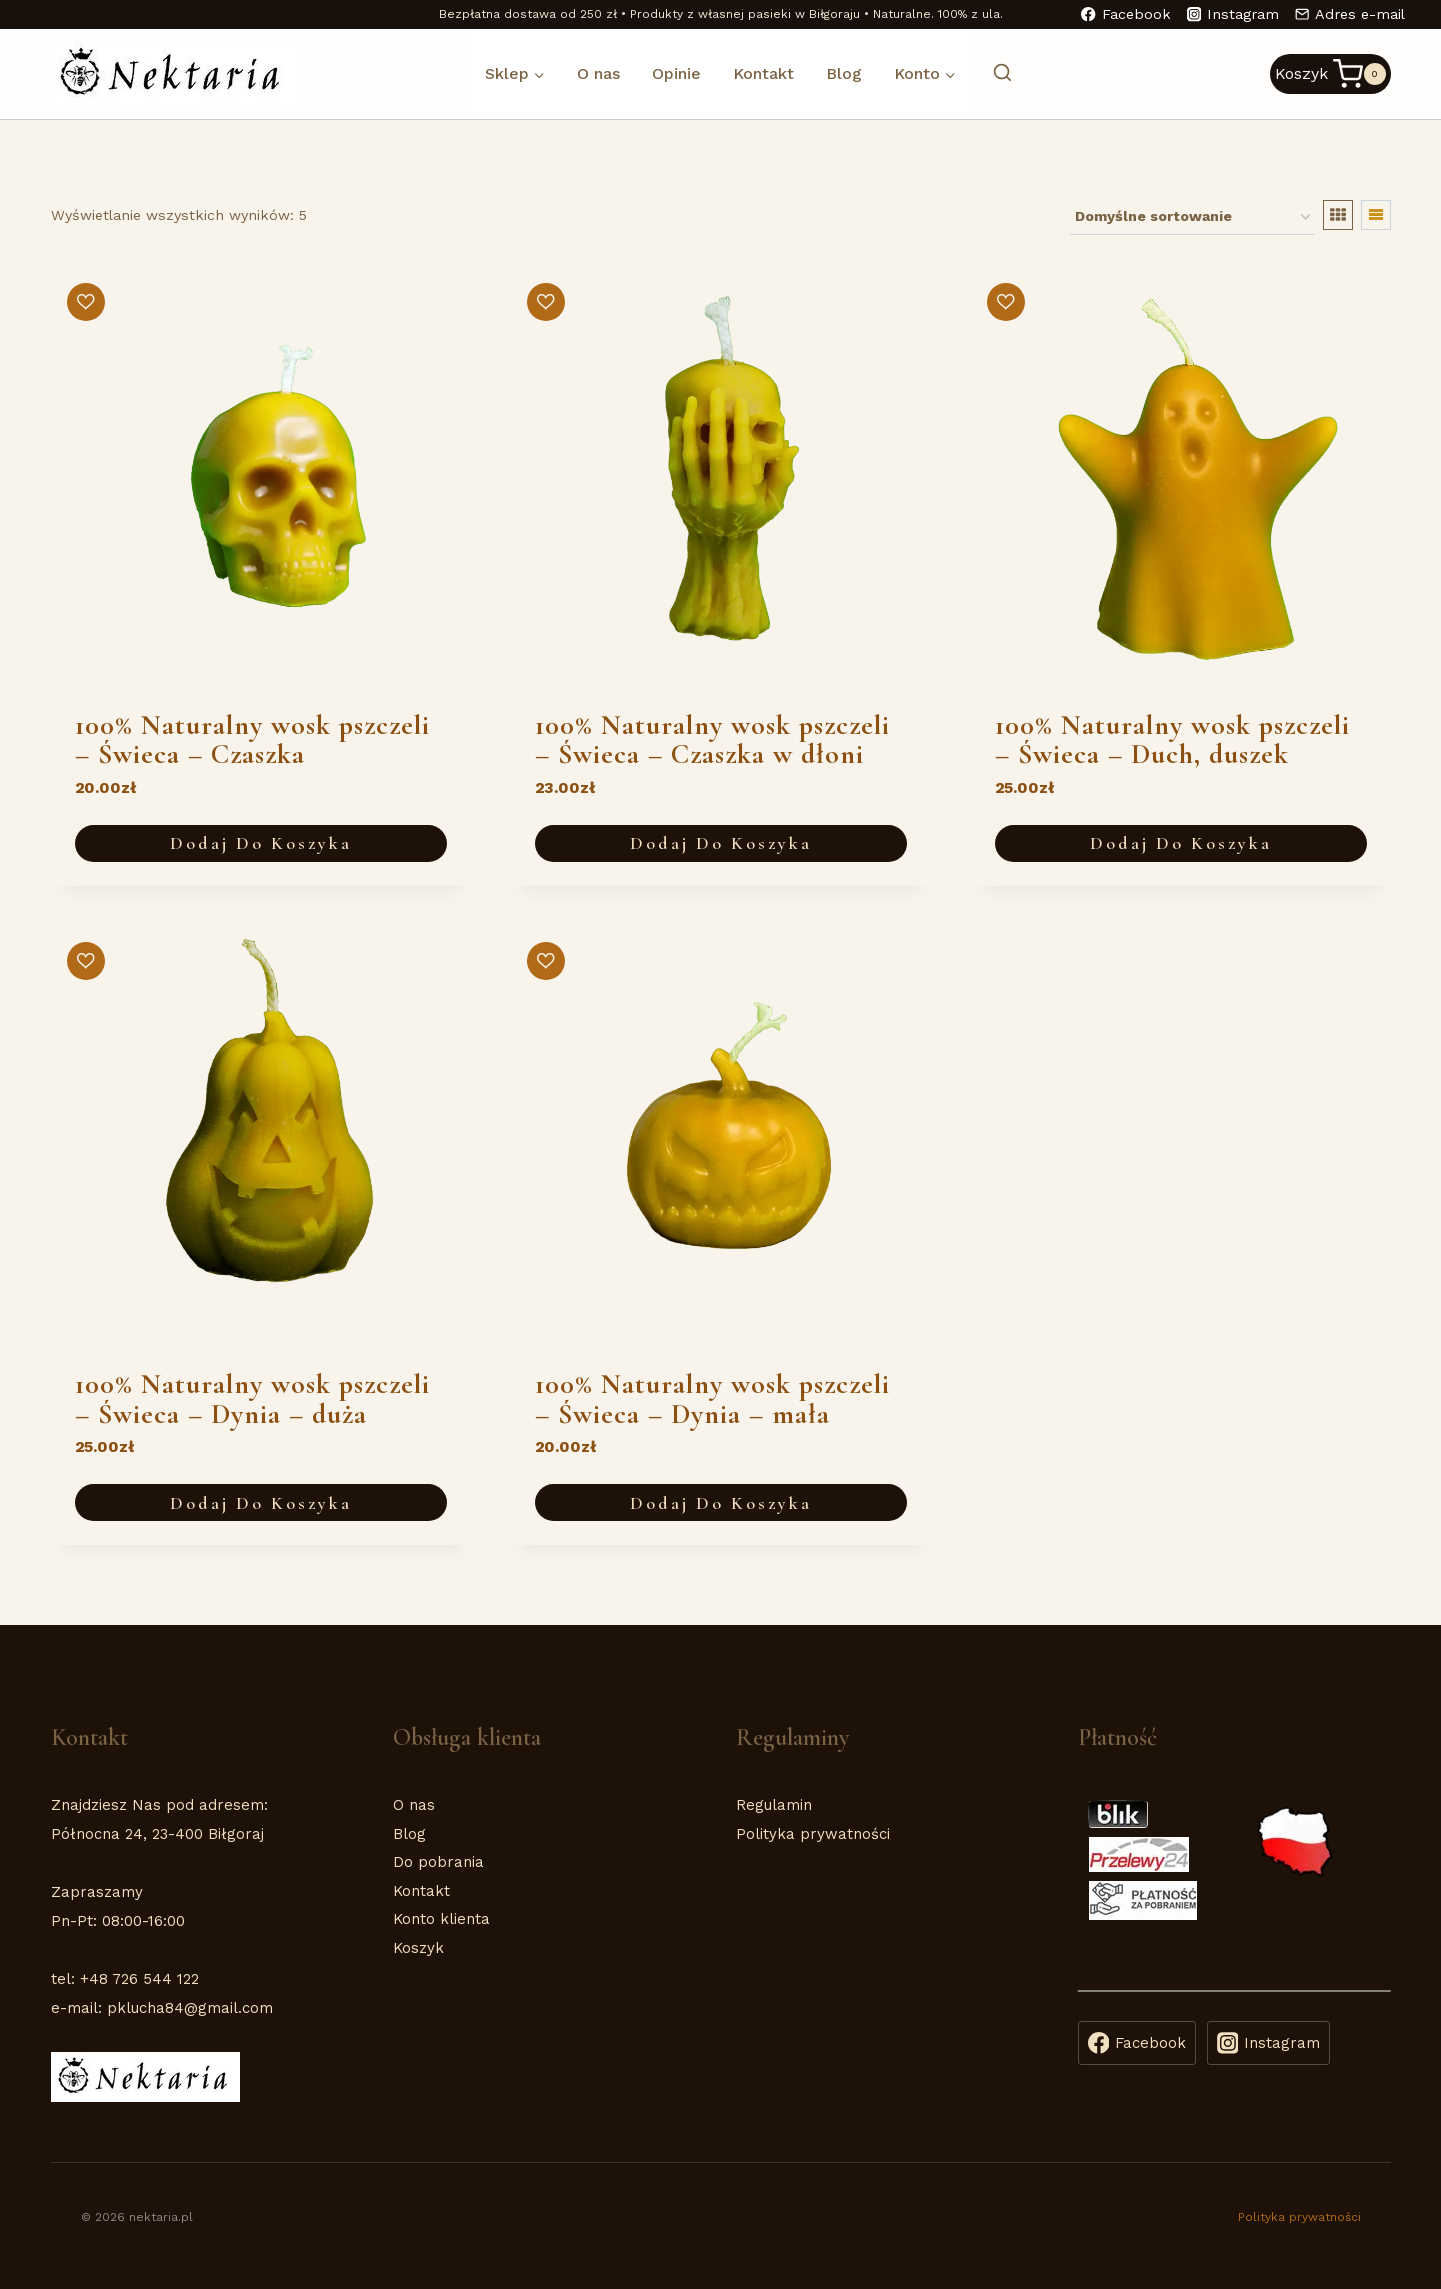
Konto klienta (441, 1919)
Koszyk (418, 1948)
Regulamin (774, 1805)
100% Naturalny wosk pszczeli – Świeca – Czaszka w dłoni (712, 740)
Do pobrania (438, 1862)
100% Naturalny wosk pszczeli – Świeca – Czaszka (252, 740)
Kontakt (763, 73)
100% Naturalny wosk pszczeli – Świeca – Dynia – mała (712, 1399)
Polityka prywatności (813, 1834)
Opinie (676, 73)
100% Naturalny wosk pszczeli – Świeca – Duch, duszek (1172, 740)
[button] (86, 302)
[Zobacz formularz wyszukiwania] (992, 73)
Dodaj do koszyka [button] (261, 843)
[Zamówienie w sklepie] (1192, 217)
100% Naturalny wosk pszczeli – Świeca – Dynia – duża (252, 1399)
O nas (598, 73)
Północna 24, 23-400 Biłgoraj (157, 1834)
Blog (844, 73)
